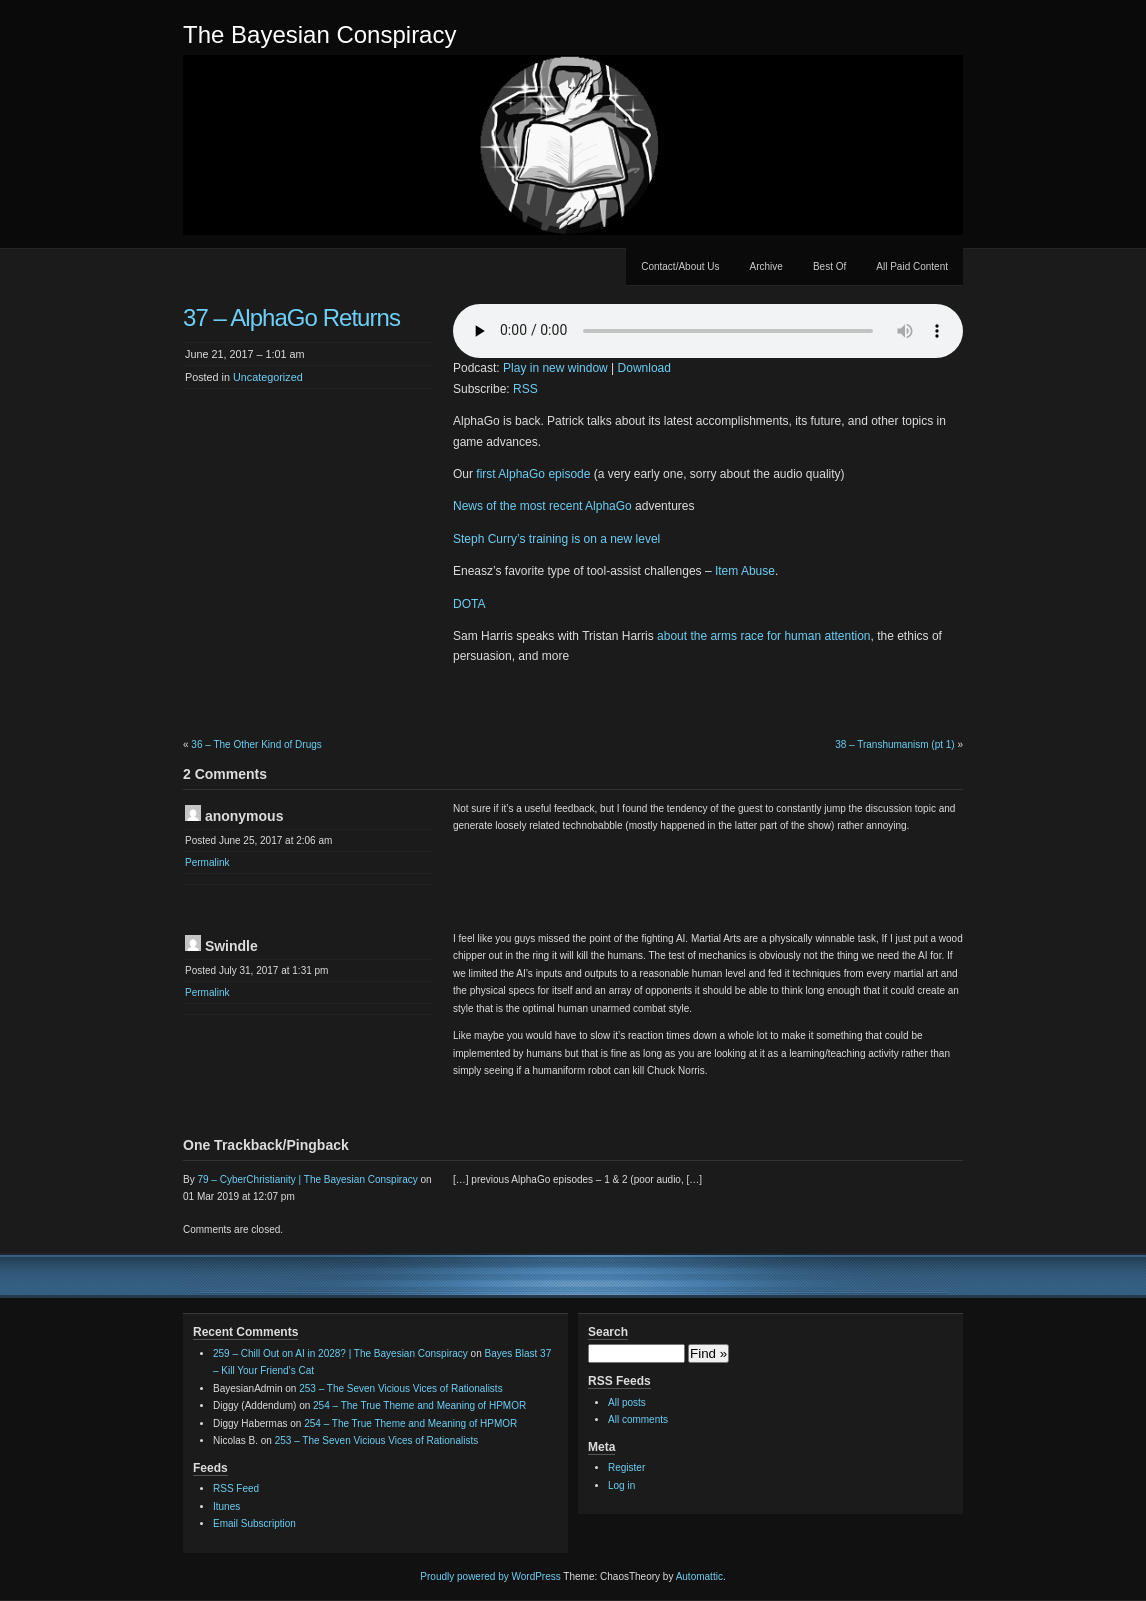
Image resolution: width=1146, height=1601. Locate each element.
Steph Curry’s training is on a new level (556, 539)
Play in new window (555, 368)
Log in (621, 1485)
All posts (627, 1402)
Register (626, 1467)
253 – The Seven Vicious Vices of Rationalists (400, 1388)
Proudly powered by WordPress (490, 1576)
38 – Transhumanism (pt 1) (895, 744)
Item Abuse (745, 571)
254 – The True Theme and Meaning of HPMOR (419, 1405)
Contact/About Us (680, 266)
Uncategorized (268, 377)
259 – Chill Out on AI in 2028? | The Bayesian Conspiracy (340, 1353)
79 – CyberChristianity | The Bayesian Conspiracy (307, 1179)
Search (608, 1332)
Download (644, 368)
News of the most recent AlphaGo (542, 506)
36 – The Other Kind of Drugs (256, 744)
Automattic (699, 1576)
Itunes (226, 1506)
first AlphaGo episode (533, 474)
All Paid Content (912, 266)
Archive (766, 266)
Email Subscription (254, 1523)
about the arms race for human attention (763, 636)
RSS (525, 389)
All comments (638, 1419)
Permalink (207, 862)
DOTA (469, 604)
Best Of (829, 266)
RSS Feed (236, 1488)
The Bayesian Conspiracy (319, 34)
